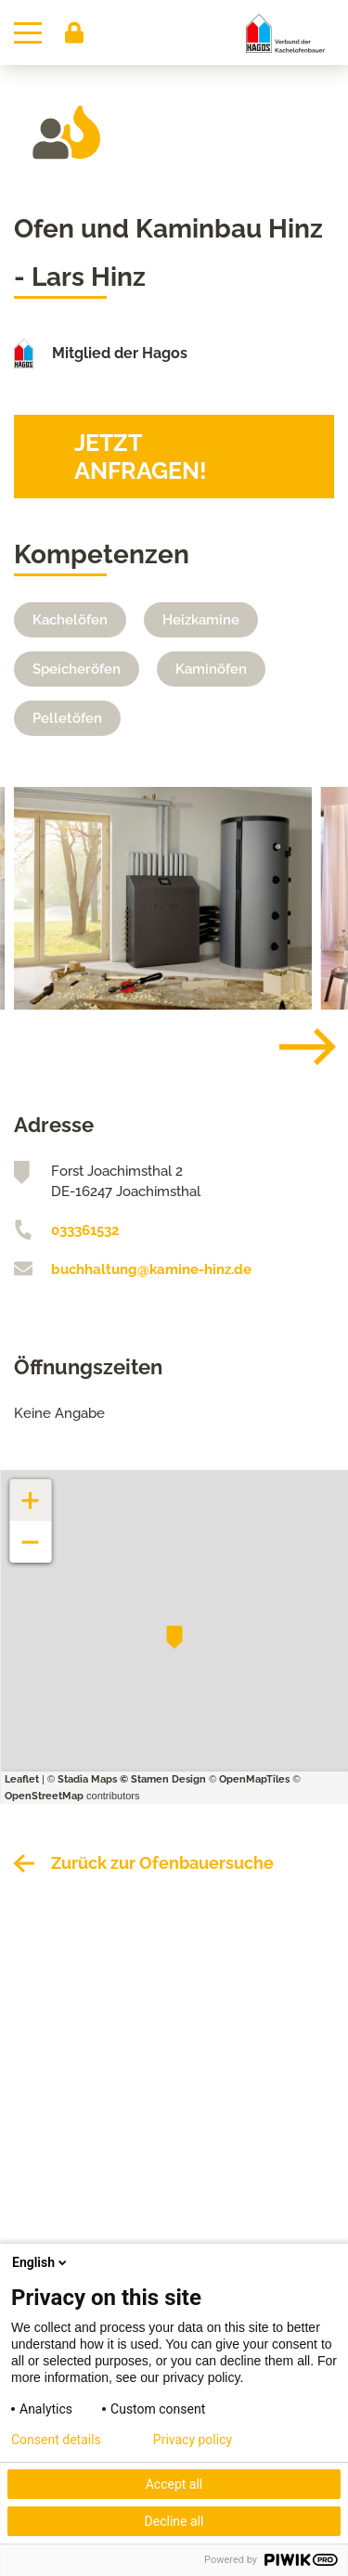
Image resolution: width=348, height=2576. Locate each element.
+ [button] (30, 1491)
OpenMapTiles (254, 1779)
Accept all (174, 2484)
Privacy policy (192, 2439)
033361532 (85, 1230)
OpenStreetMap (44, 1796)
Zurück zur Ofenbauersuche (162, 1863)
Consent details (56, 2439)
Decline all (174, 2521)
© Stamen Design (163, 1779)
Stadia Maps (87, 1779)
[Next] (293, 1047)
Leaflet (22, 1779)
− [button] (31, 1532)
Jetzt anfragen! (140, 456)
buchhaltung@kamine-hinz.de (151, 1269)
